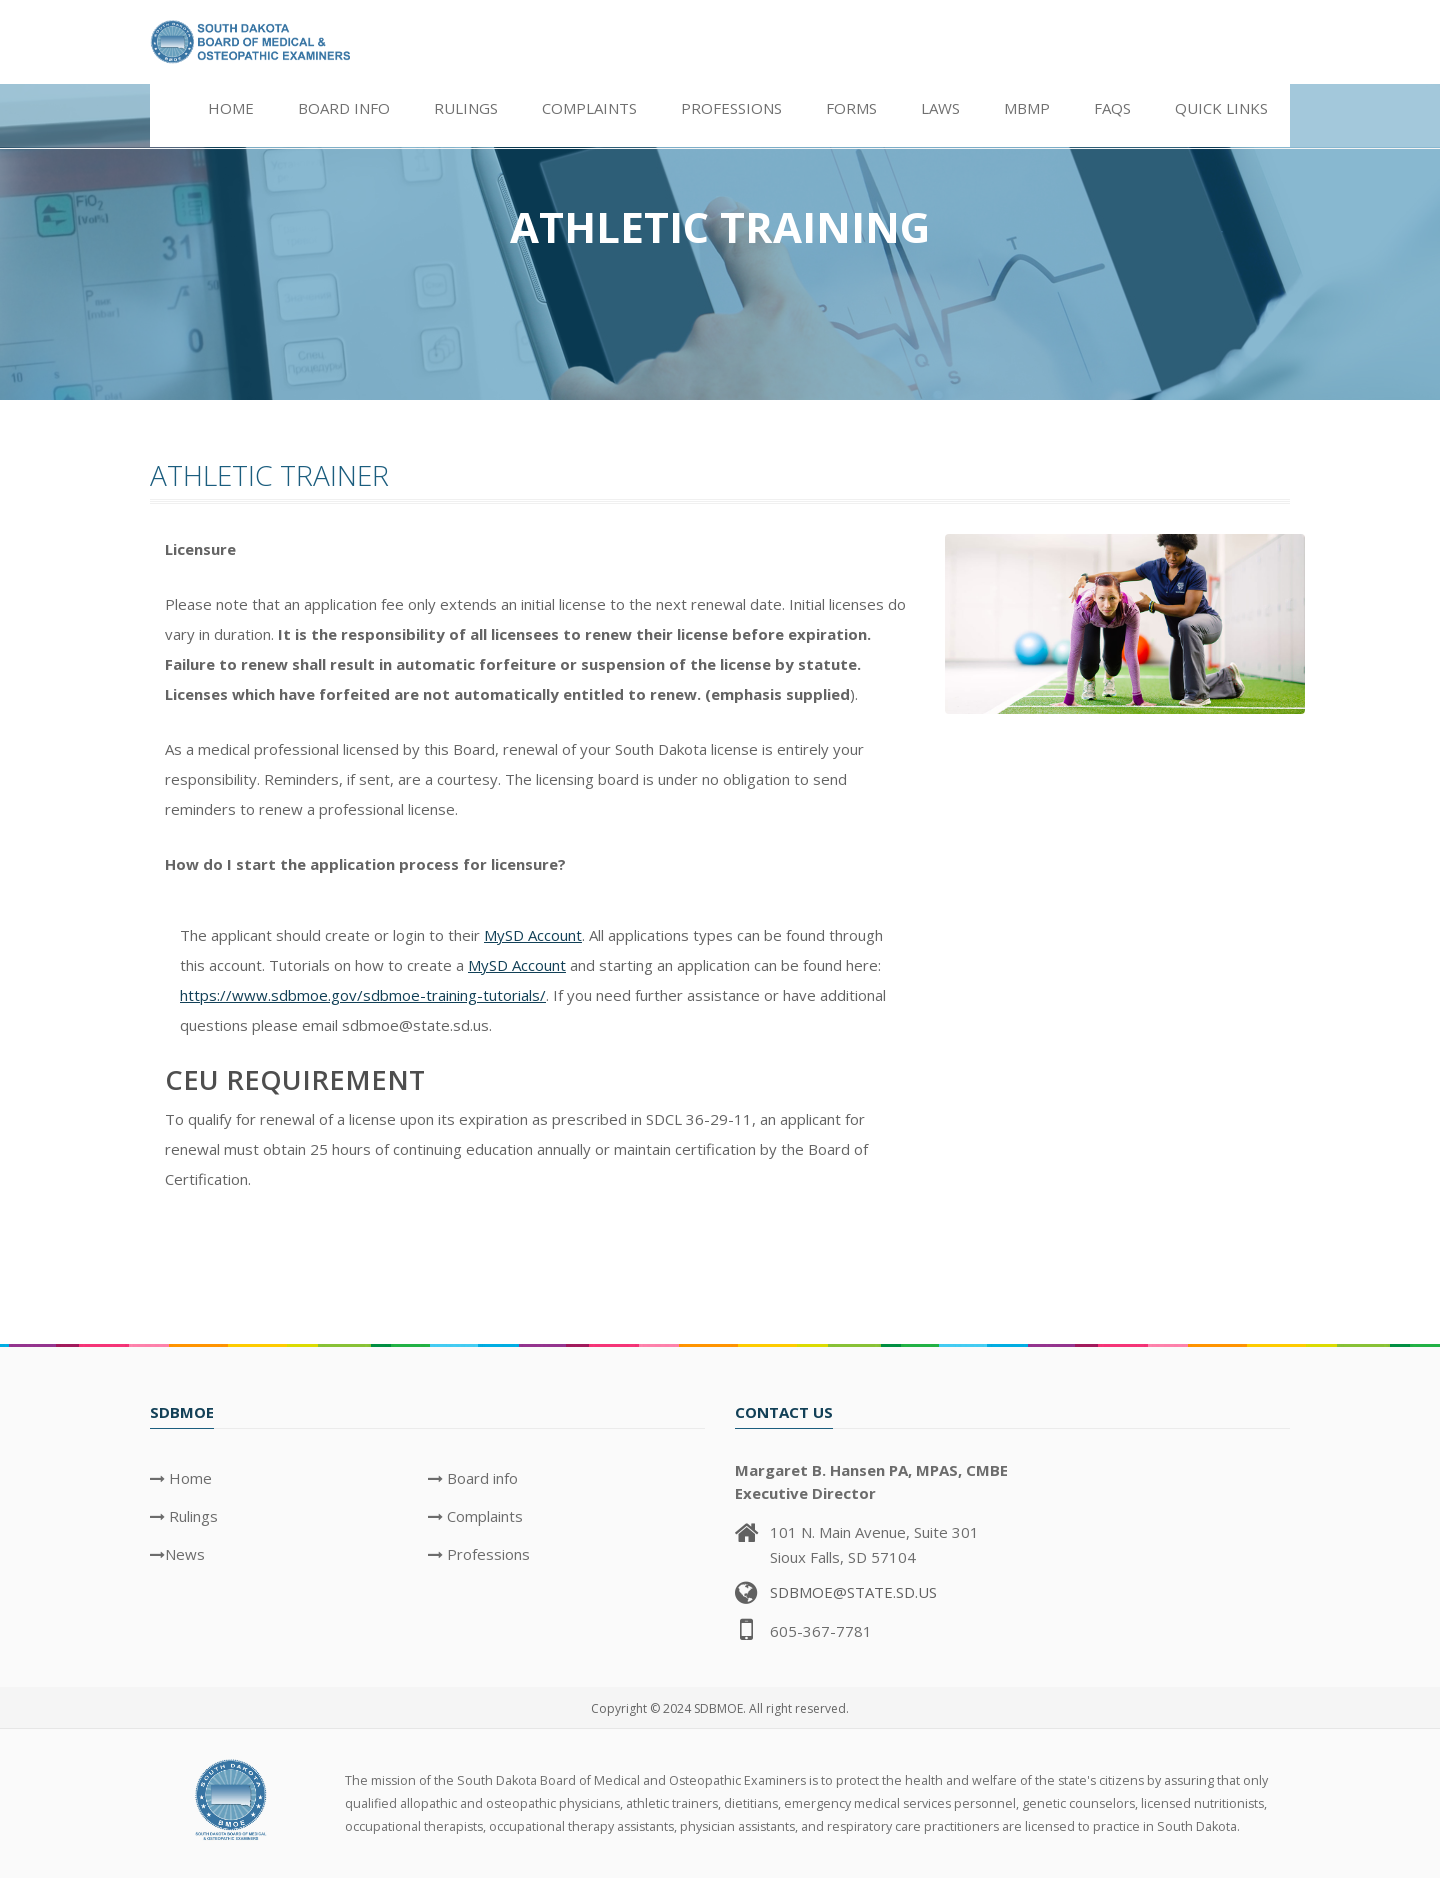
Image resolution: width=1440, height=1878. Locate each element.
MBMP (1027, 108)
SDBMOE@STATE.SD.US (853, 1592)
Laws (940, 108)
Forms (851, 108)
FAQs (1112, 108)
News (185, 1554)
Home (231, 108)
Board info (480, 1478)
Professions (731, 108)
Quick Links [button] (1221, 108)
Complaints (589, 108)
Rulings (191, 1516)
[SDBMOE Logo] (232, 1798)
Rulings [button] (466, 108)
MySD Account (533, 935)
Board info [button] (344, 108)
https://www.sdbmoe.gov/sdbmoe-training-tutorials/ (363, 995)
